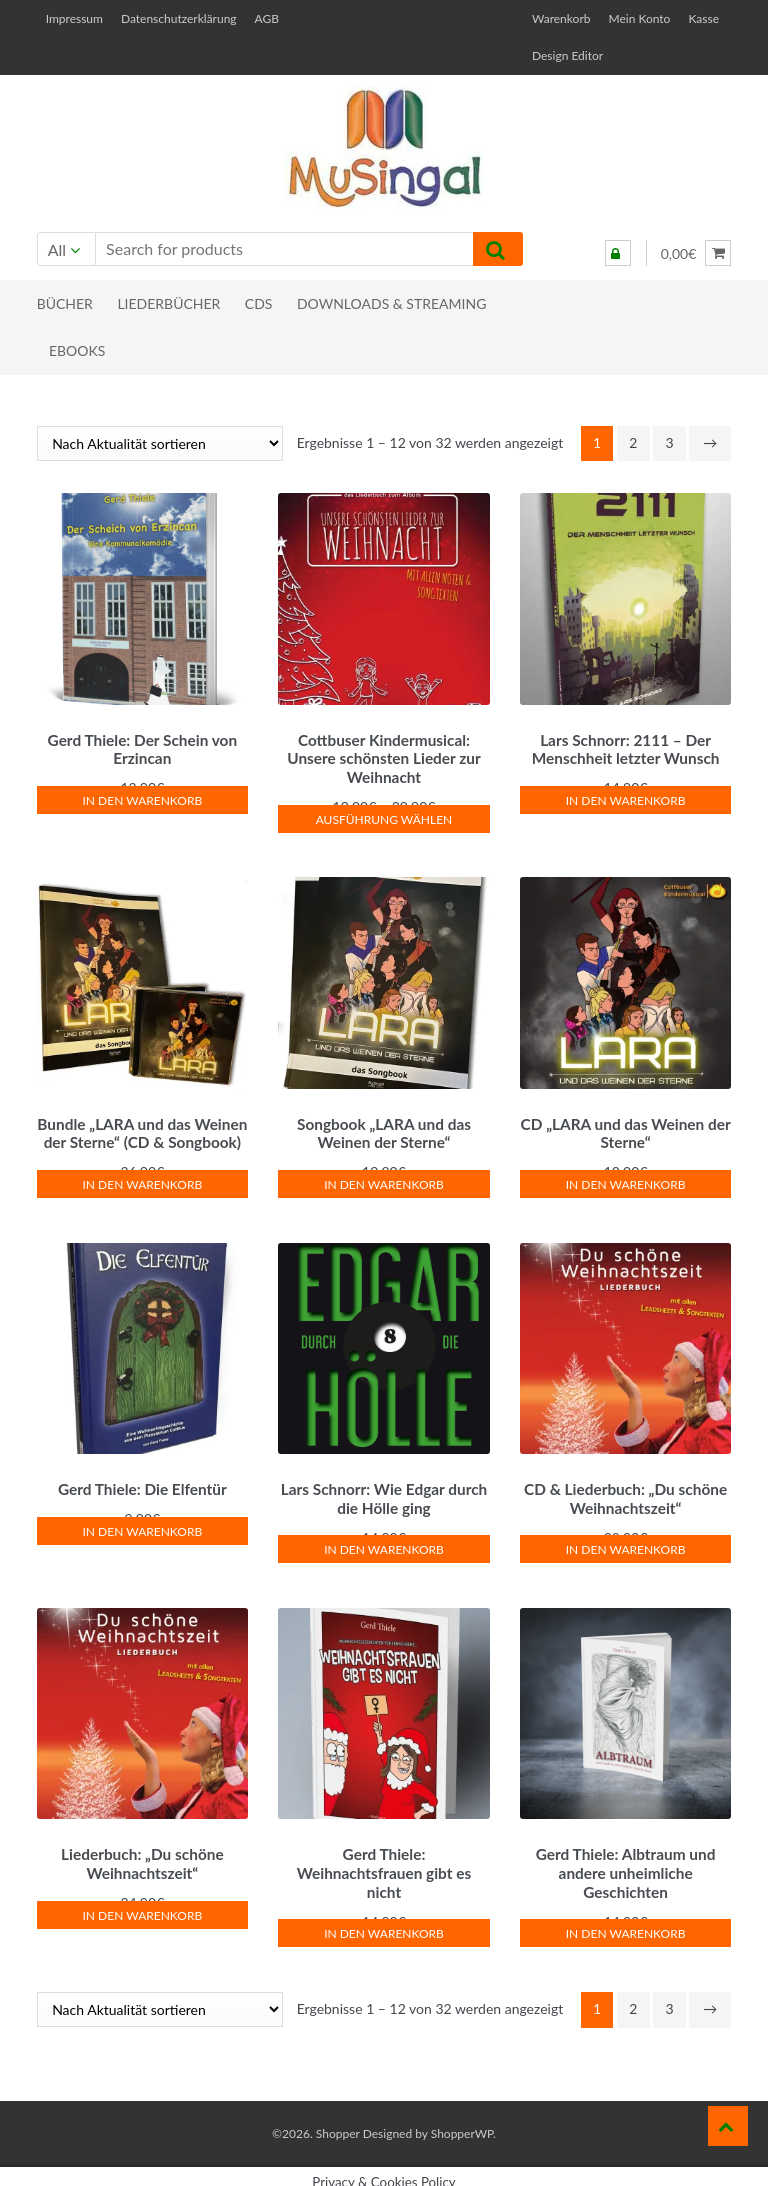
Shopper (338, 2120)
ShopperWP (462, 2120)
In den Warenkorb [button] (143, 797)
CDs (259, 303)
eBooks (77, 350)
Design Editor (567, 55)
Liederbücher (168, 303)
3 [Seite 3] (669, 442)
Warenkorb (561, 18)
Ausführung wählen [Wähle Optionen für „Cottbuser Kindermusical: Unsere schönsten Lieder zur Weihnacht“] (384, 816)
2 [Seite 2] (633, 442)
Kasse (703, 18)
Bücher (65, 303)
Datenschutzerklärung (179, 18)
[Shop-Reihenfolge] (160, 443)
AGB (267, 18)
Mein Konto (639, 18)
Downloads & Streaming (391, 303)
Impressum (74, 18)
